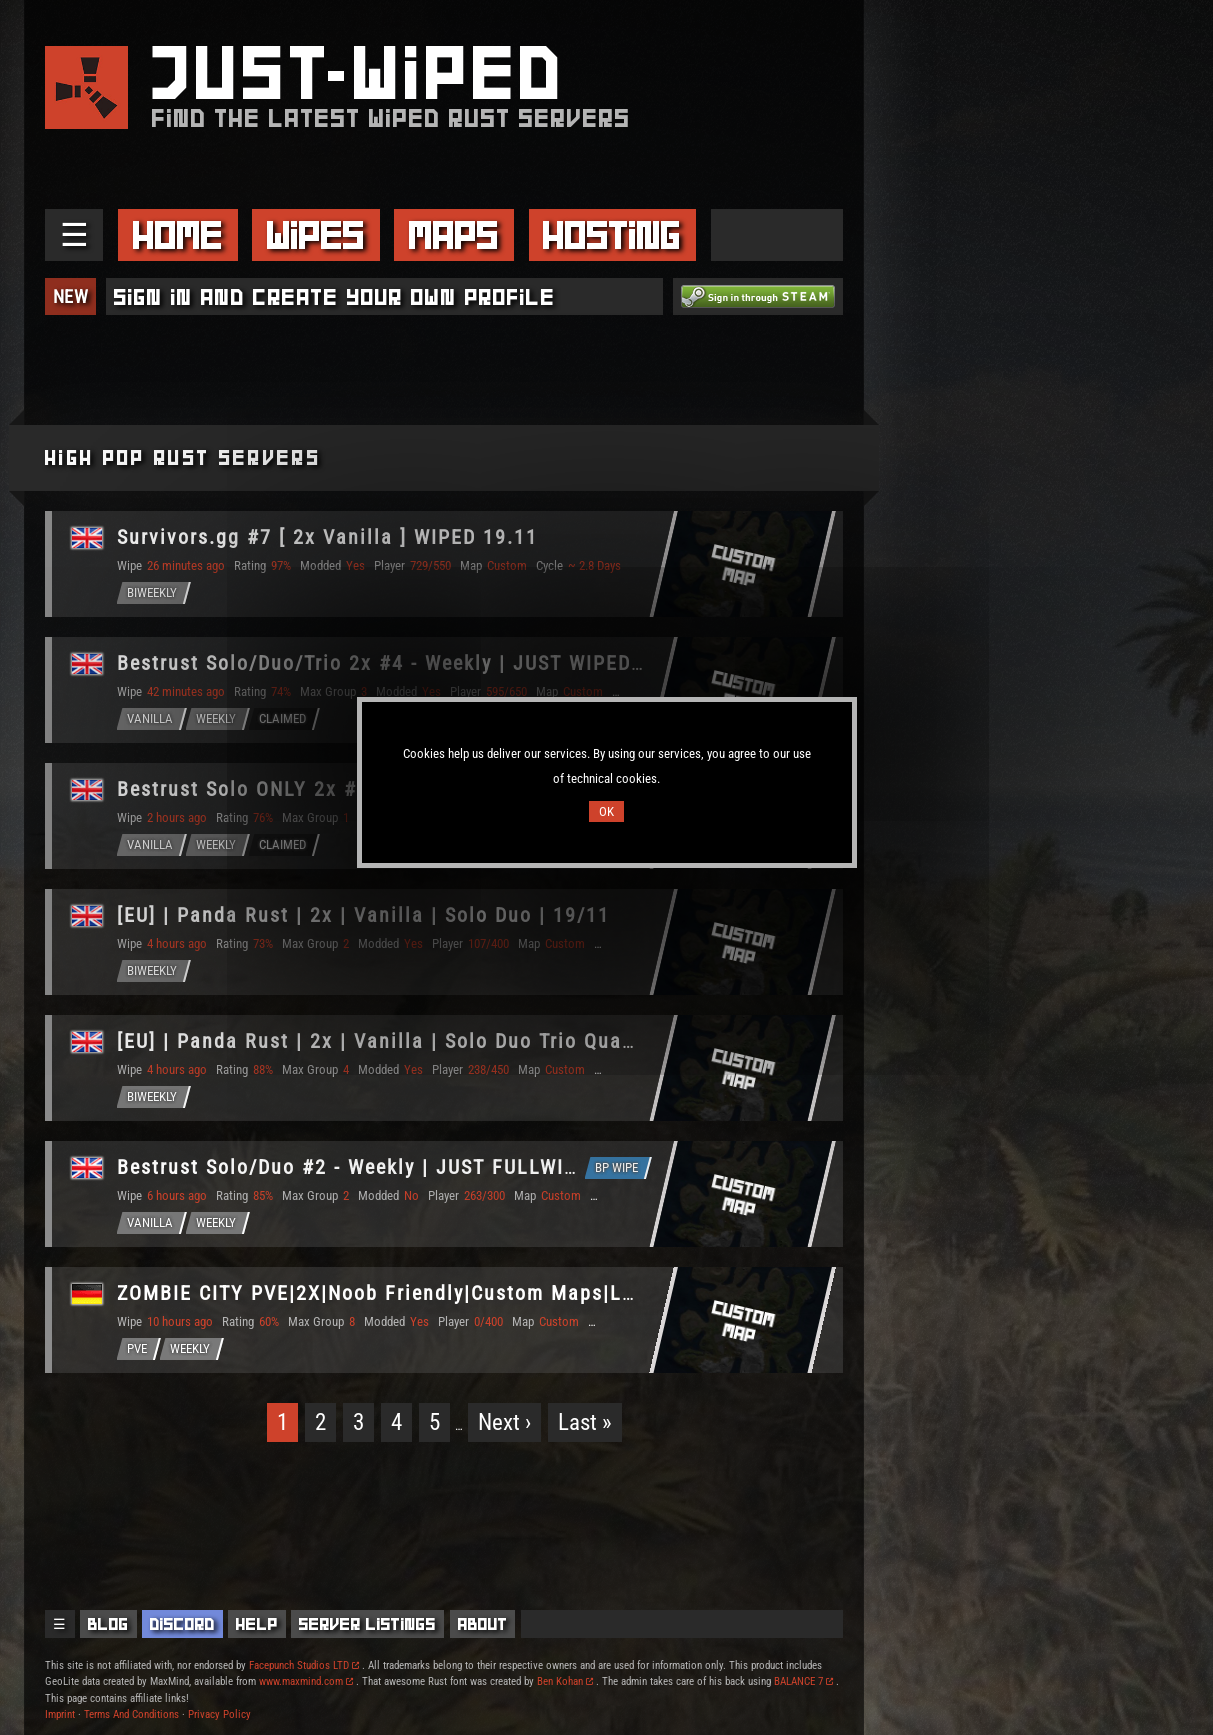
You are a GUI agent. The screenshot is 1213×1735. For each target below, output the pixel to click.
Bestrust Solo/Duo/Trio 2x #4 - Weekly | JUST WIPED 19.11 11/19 (437, 663)
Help (257, 1624)
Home (178, 235)
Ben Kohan (565, 1681)
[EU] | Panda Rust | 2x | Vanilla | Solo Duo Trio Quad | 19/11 (414, 1041)
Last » (585, 1422)
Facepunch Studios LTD (304, 1665)
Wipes (316, 235)
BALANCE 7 (803, 1681)
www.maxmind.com (306, 1681)
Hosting (612, 235)
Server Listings (367, 1624)
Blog (108, 1624)
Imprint (60, 1714)
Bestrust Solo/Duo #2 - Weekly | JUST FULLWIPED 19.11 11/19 (422, 1167)
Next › (504, 1422)
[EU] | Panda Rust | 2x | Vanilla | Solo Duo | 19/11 (363, 915)
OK (606, 811)
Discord (182, 1624)
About (483, 1624)
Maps (454, 235)
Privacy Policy (219, 1714)
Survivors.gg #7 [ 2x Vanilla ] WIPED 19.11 (327, 537)
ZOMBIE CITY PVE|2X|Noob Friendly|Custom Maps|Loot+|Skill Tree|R (451, 1293)
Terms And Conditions (131, 1714)
